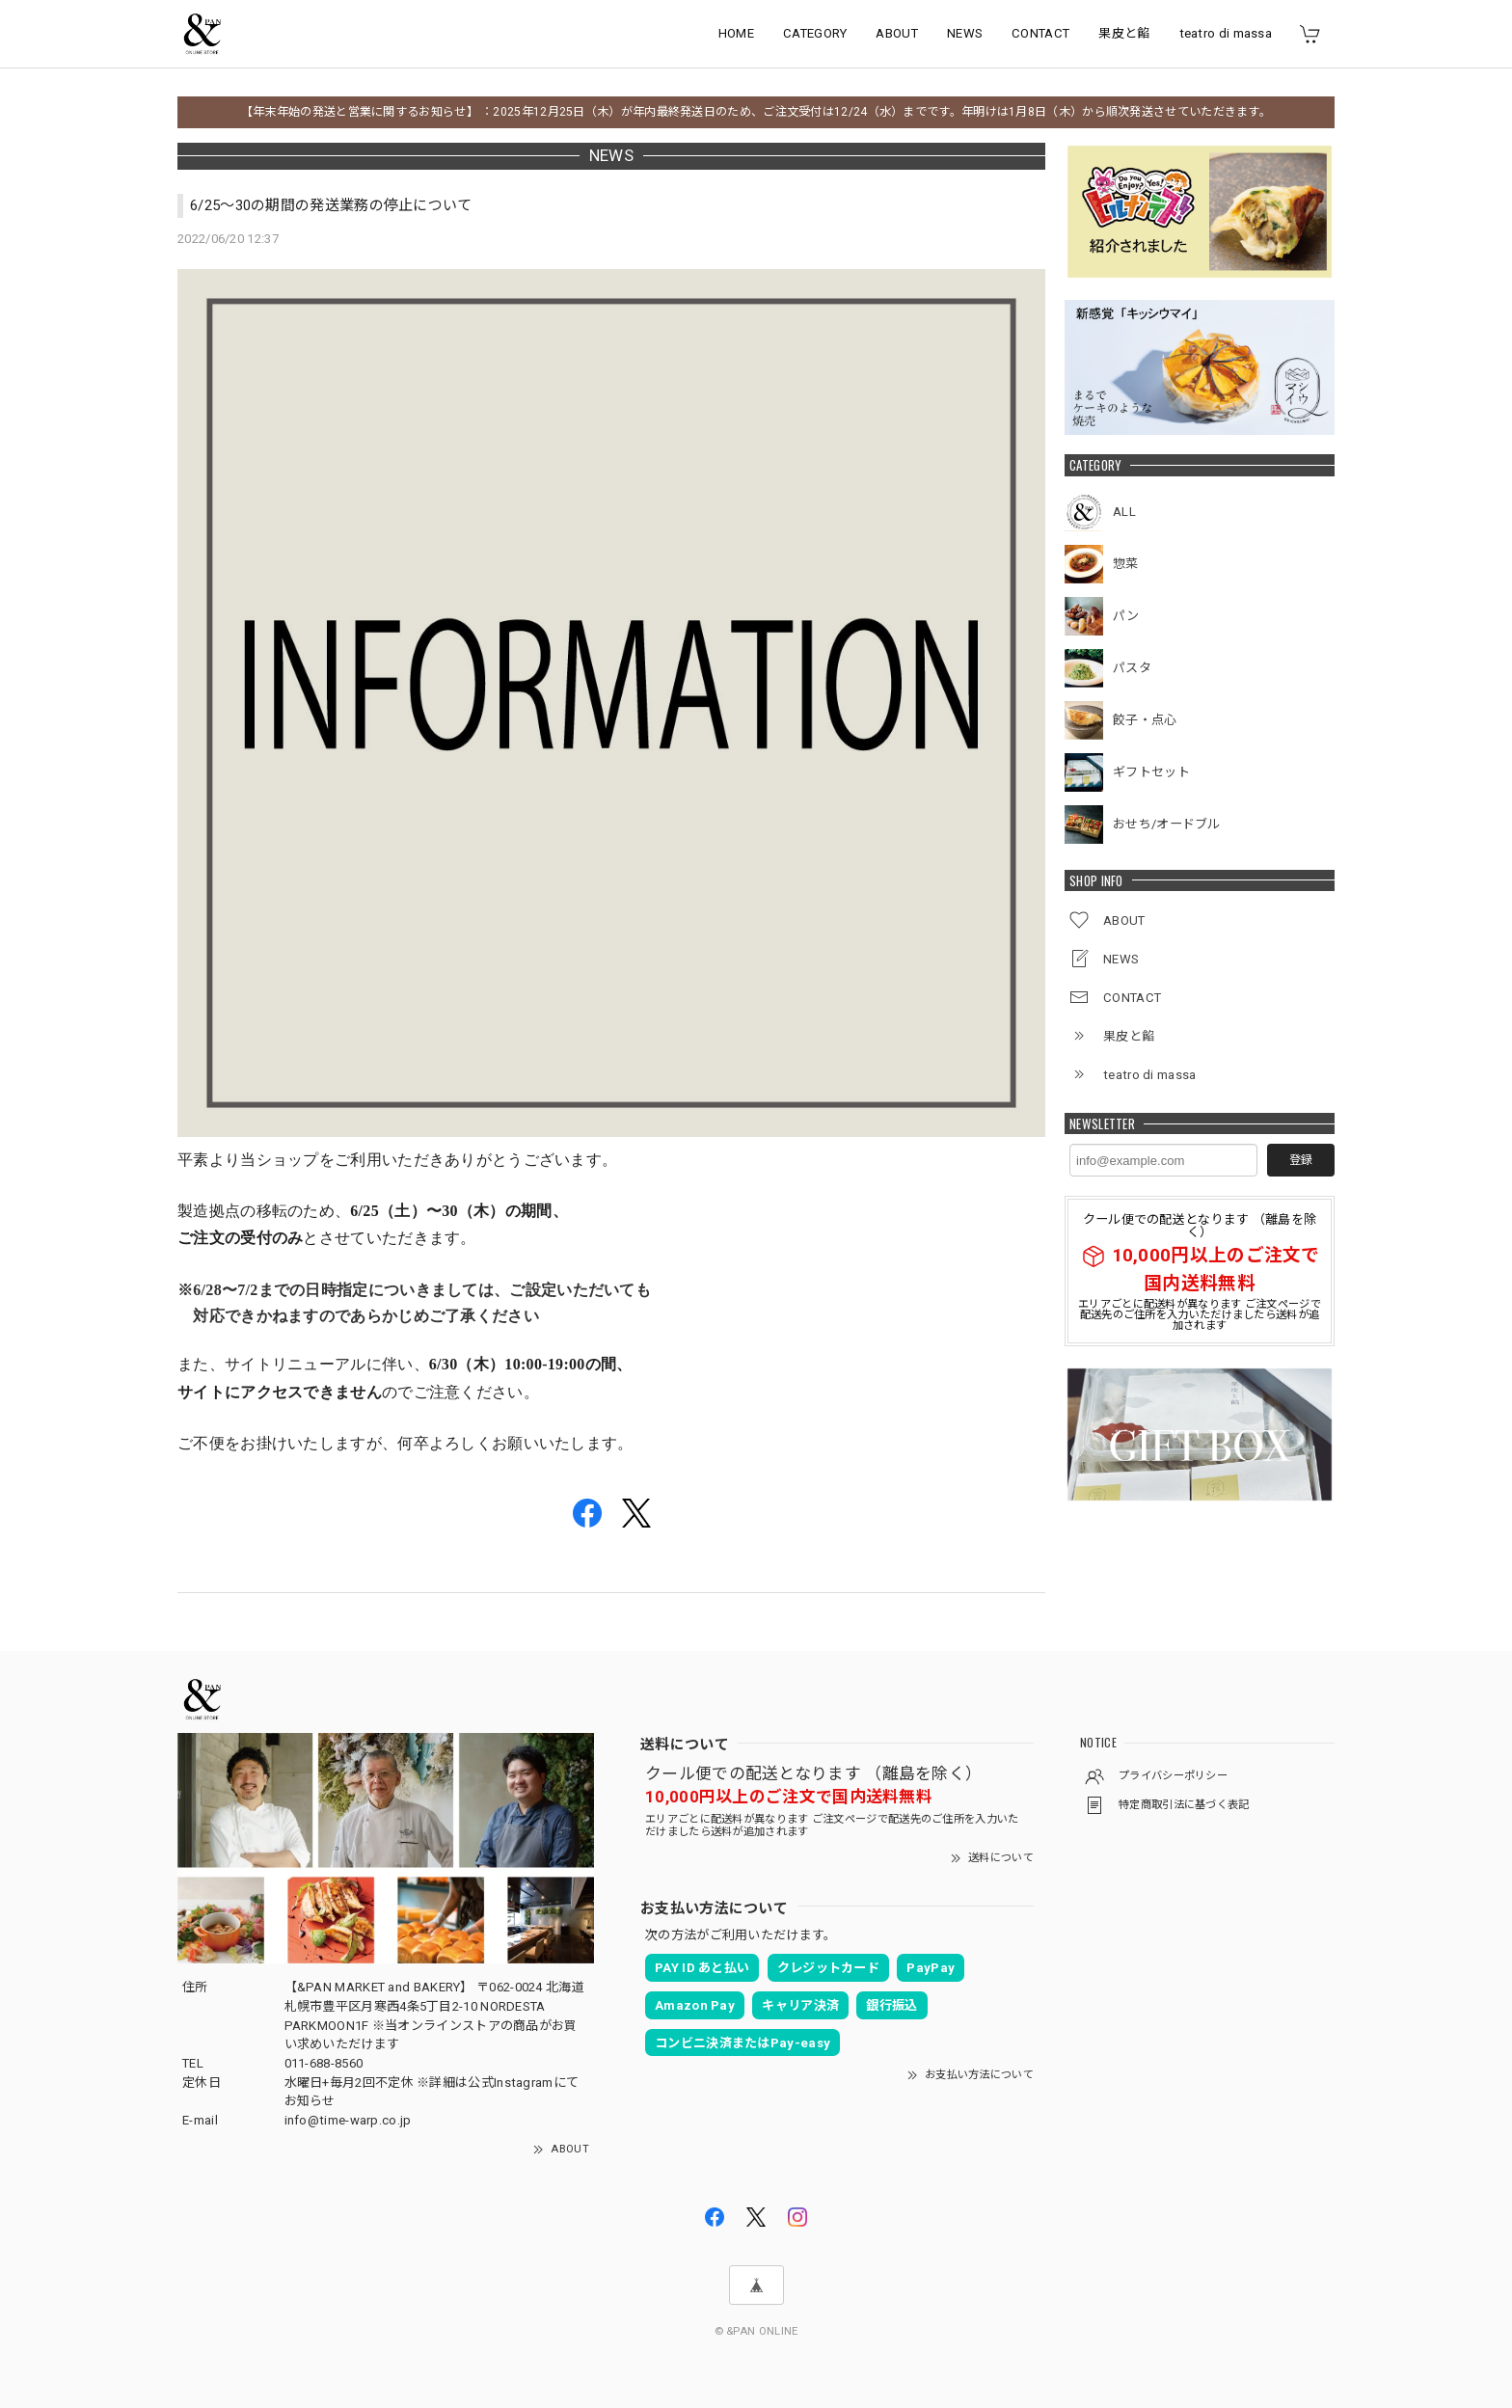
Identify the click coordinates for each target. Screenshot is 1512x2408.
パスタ (1132, 668)
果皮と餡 (1123, 33)
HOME (736, 33)
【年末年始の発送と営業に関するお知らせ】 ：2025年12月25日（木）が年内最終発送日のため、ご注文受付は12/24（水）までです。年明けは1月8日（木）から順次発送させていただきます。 (756, 112)
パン (1126, 616)
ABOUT (897, 33)
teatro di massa (1226, 33)
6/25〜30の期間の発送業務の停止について (331, 205)
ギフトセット (1151, 772)
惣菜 (1126, 563)
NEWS (965, 33)
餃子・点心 (1145, 720)
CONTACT (1040, 33)
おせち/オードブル (1167, 824)
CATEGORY (815, 33)
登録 (1300, 1160)
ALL (1124, 511)
